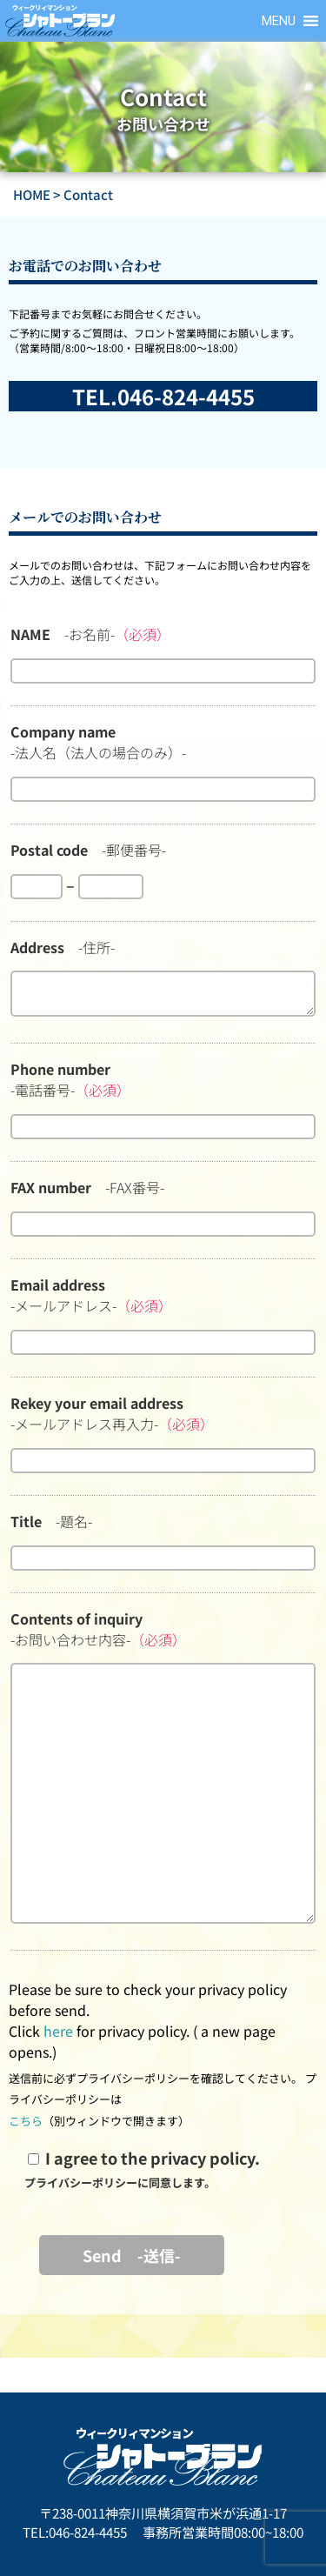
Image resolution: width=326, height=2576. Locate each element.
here (58, 2030)
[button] (279, 21)
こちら (26, 2120)
